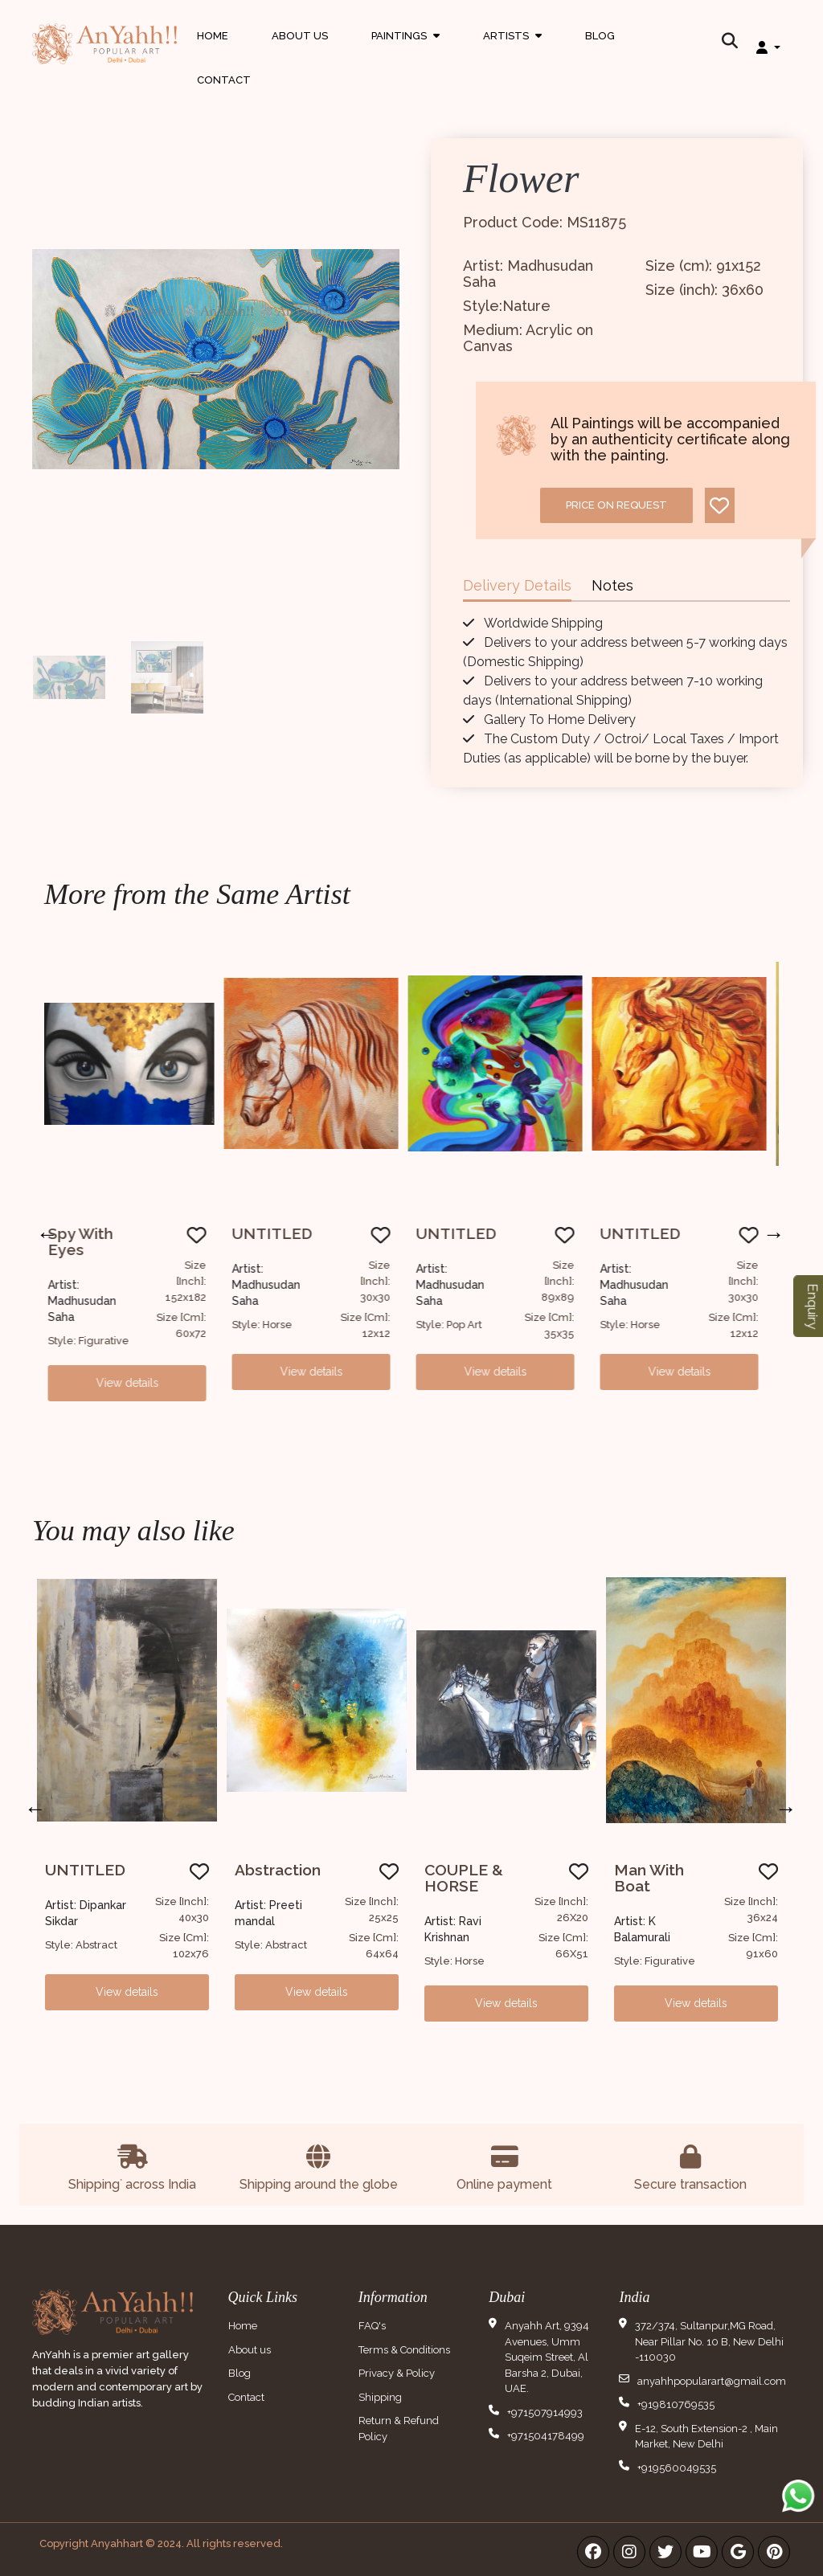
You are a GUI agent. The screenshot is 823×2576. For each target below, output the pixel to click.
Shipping (380, 2397)
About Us (300, 36)
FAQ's (372, 2326)
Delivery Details (517, 585)
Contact (224, 80)
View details (136, 1382)
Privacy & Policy (396, 2373)
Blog (600, 36)
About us (249, 2350)
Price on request (616, 505)
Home (212, 36)
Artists (512, 51)
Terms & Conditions (404, 2350)
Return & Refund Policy (398, 2428)
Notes (612, 585)
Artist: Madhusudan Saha (91, 1300)
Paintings (405, 51)
